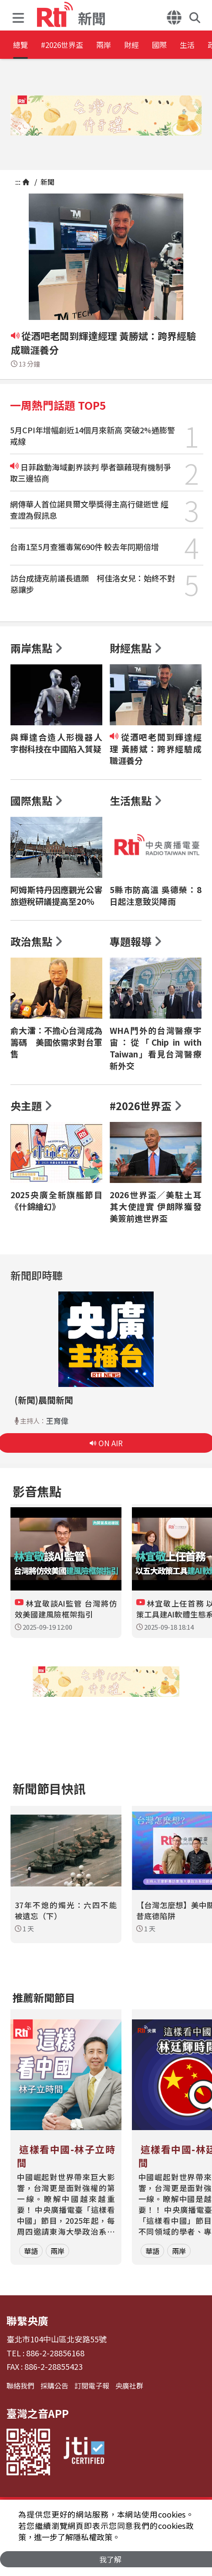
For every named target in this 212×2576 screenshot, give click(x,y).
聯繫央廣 (27, 2320)
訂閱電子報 (91, 2385)
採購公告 (54, 2385)
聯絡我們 (20, 2385)
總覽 (21, 45)
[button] (20, 15)
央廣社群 (129, 2385)
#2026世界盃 (77, 45)
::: (17, 182)
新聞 (46, 182)
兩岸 (133, 45)
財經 (172, 45)
